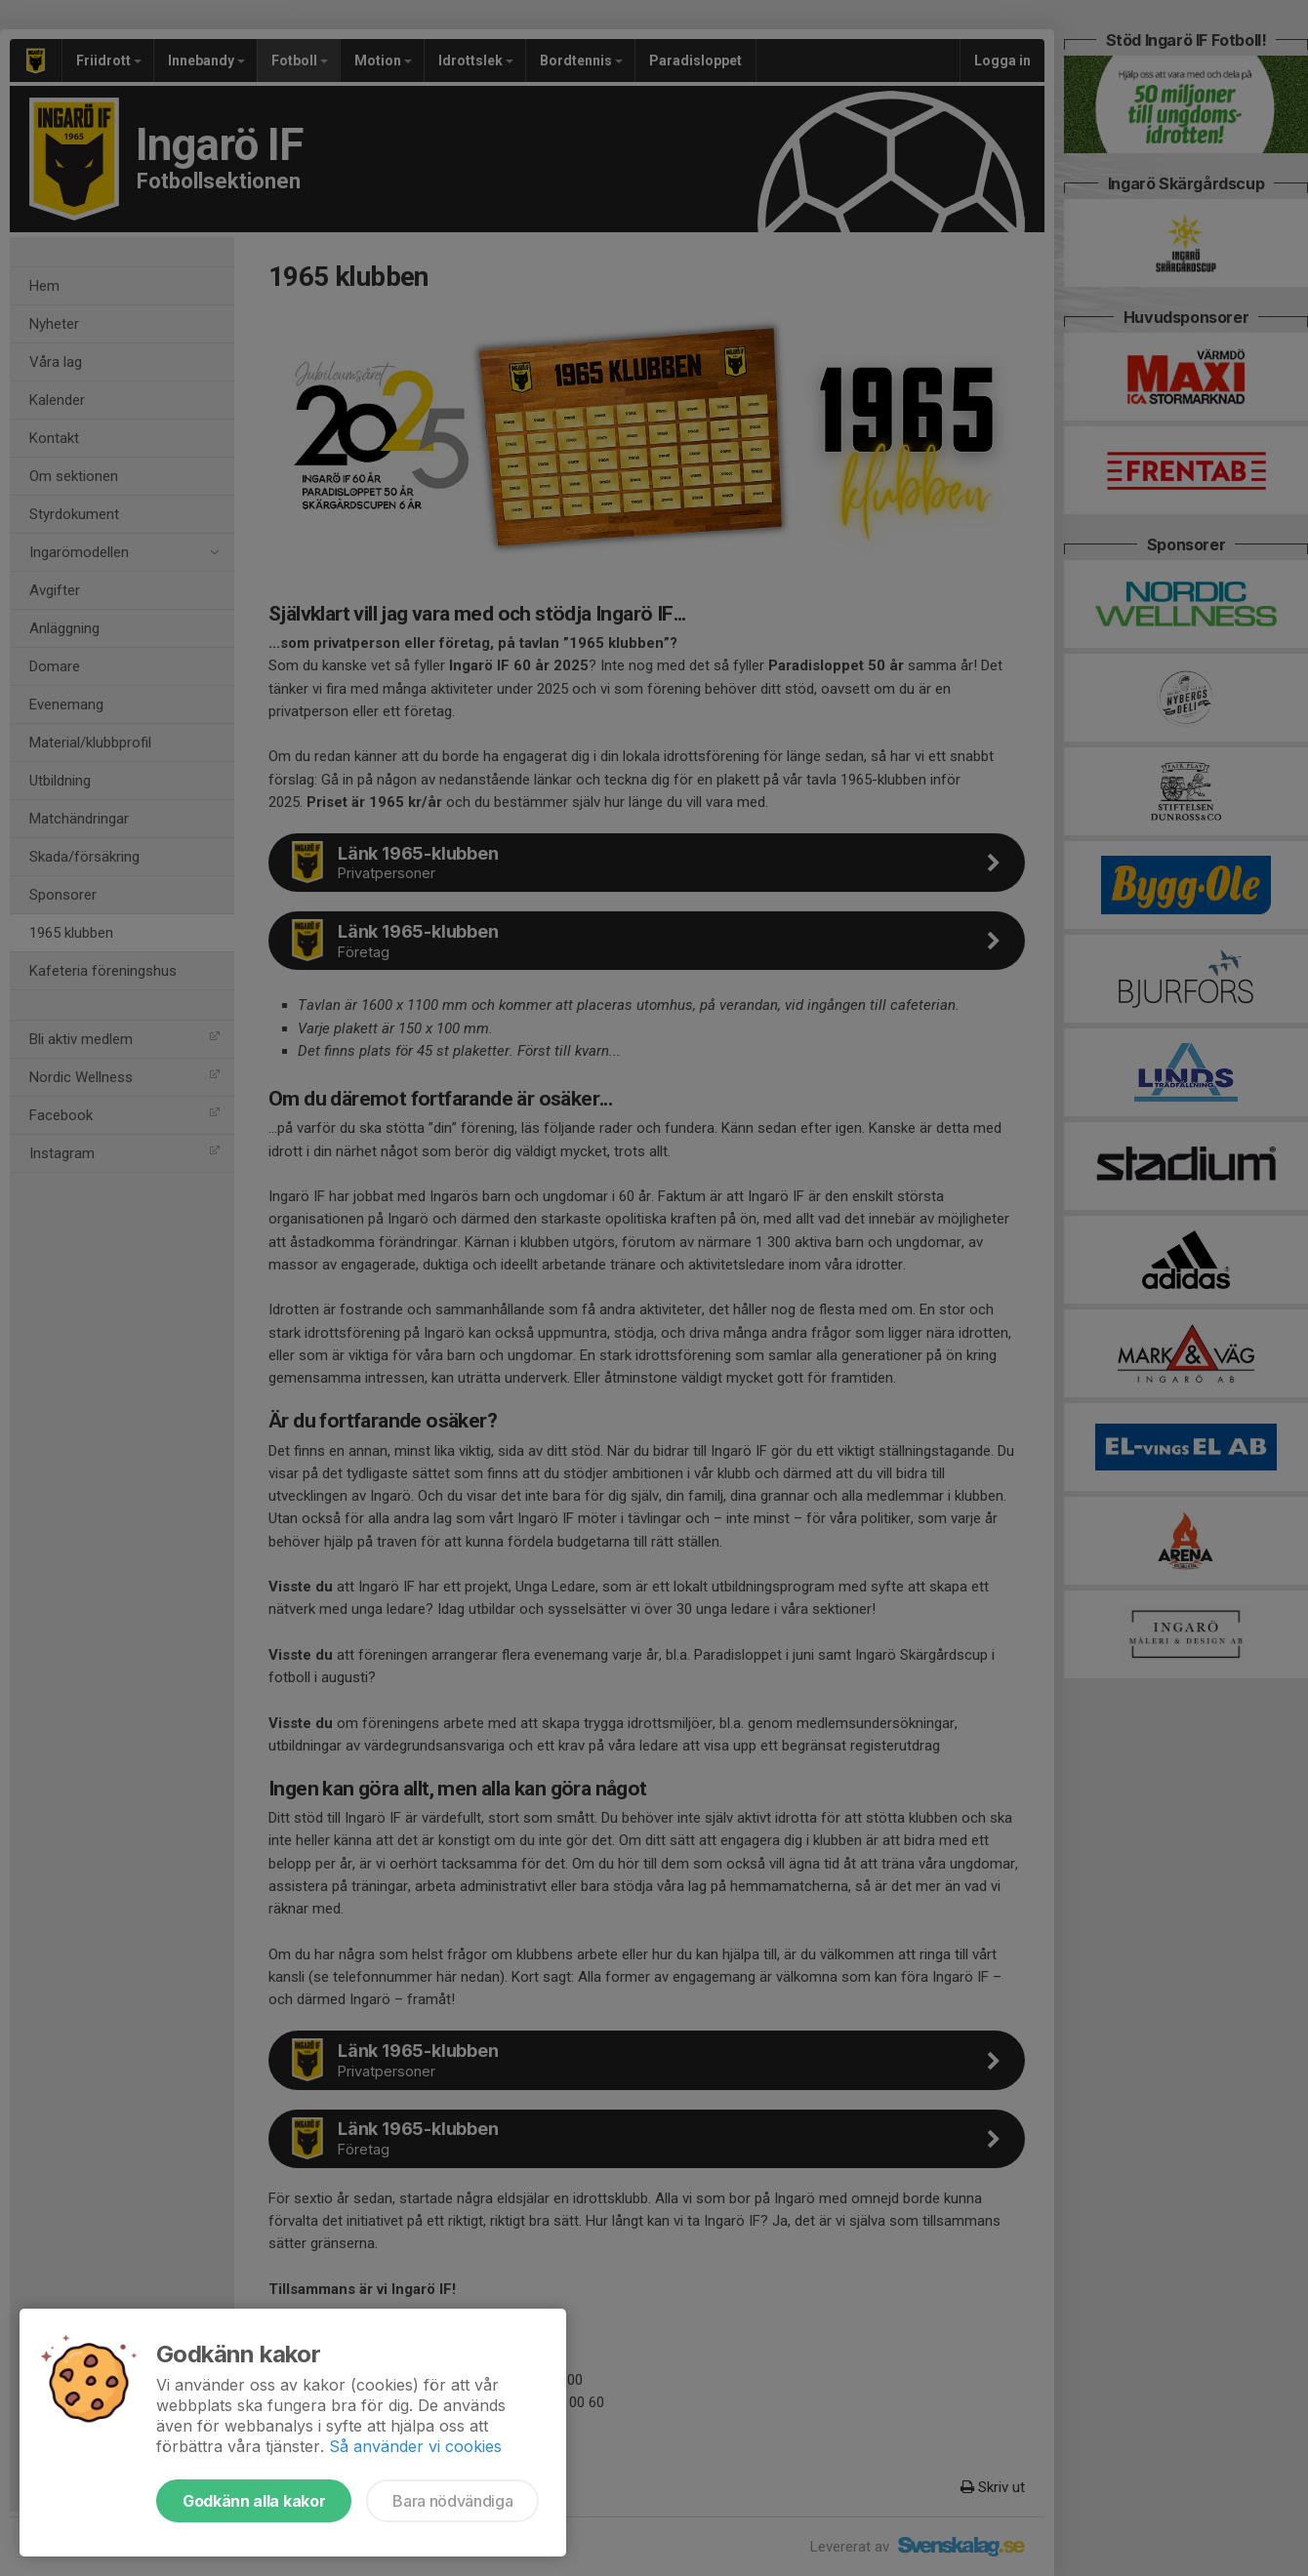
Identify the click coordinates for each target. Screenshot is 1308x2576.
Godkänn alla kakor (254, 2501)
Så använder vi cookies (415, 2446)
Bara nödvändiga (452, 2501)
